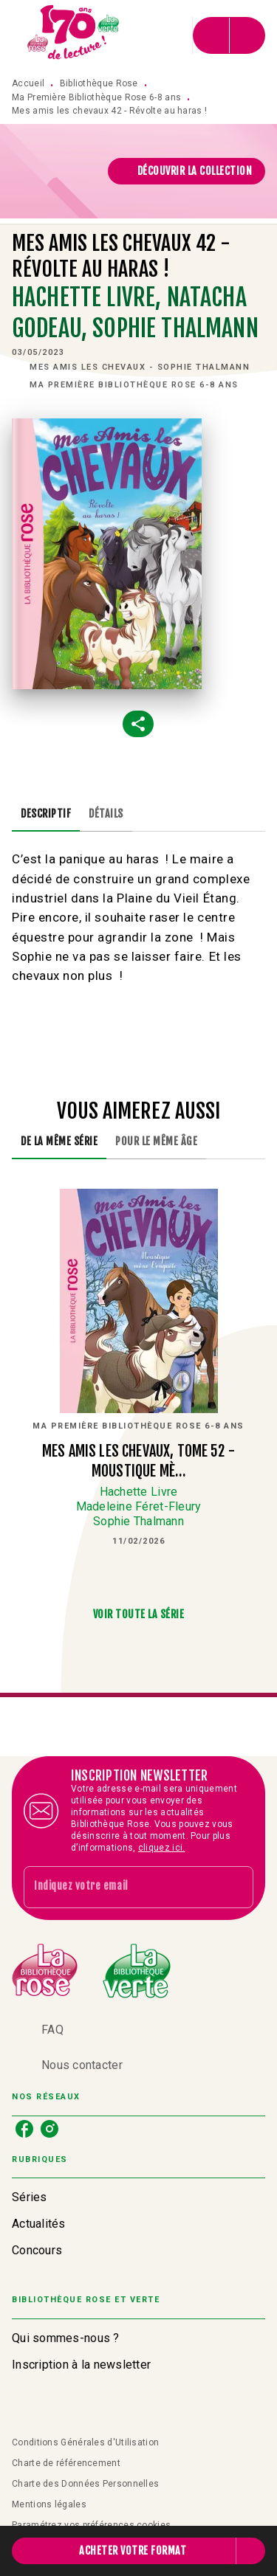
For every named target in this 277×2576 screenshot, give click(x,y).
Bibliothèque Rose (99, 83)
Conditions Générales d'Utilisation (85, 2442)
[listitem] (24, 2128)
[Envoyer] (235, 1887)
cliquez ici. (161, 1848)
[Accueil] (74, 35)
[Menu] (229, 35)
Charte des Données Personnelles (85, 2484)
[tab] (46, 814)
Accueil (28, 83)
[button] (187, 171)
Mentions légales (49, 2504)
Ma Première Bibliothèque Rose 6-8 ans (96, 97)
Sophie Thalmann (175, 328)
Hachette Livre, (89, 297)
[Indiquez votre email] (120, 1887)
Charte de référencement (66, 2463)
